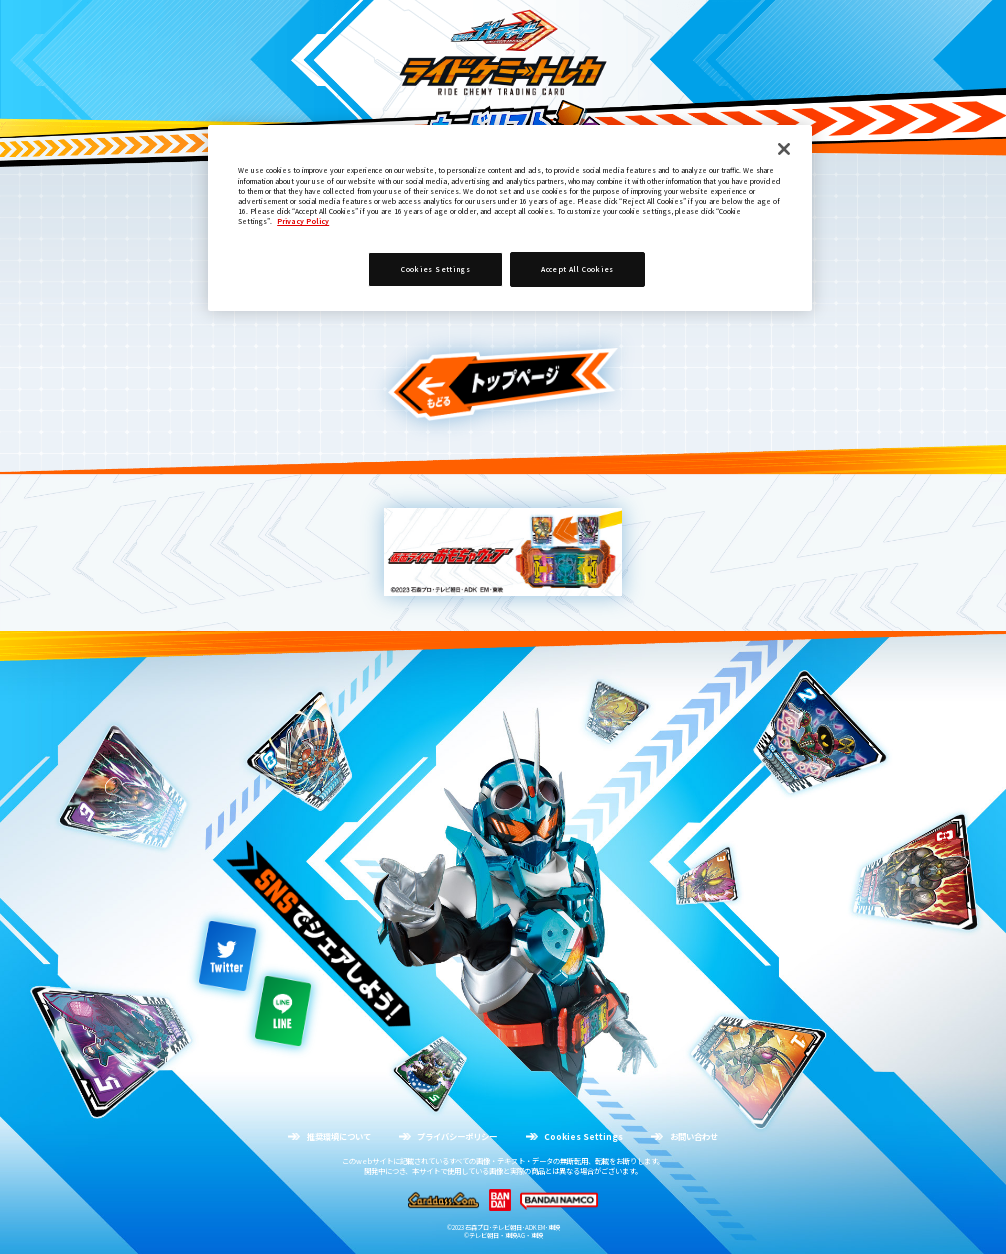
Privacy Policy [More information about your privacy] (303, 221)
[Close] (784, 149)
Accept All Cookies (577, 269)
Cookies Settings (435, 269)
